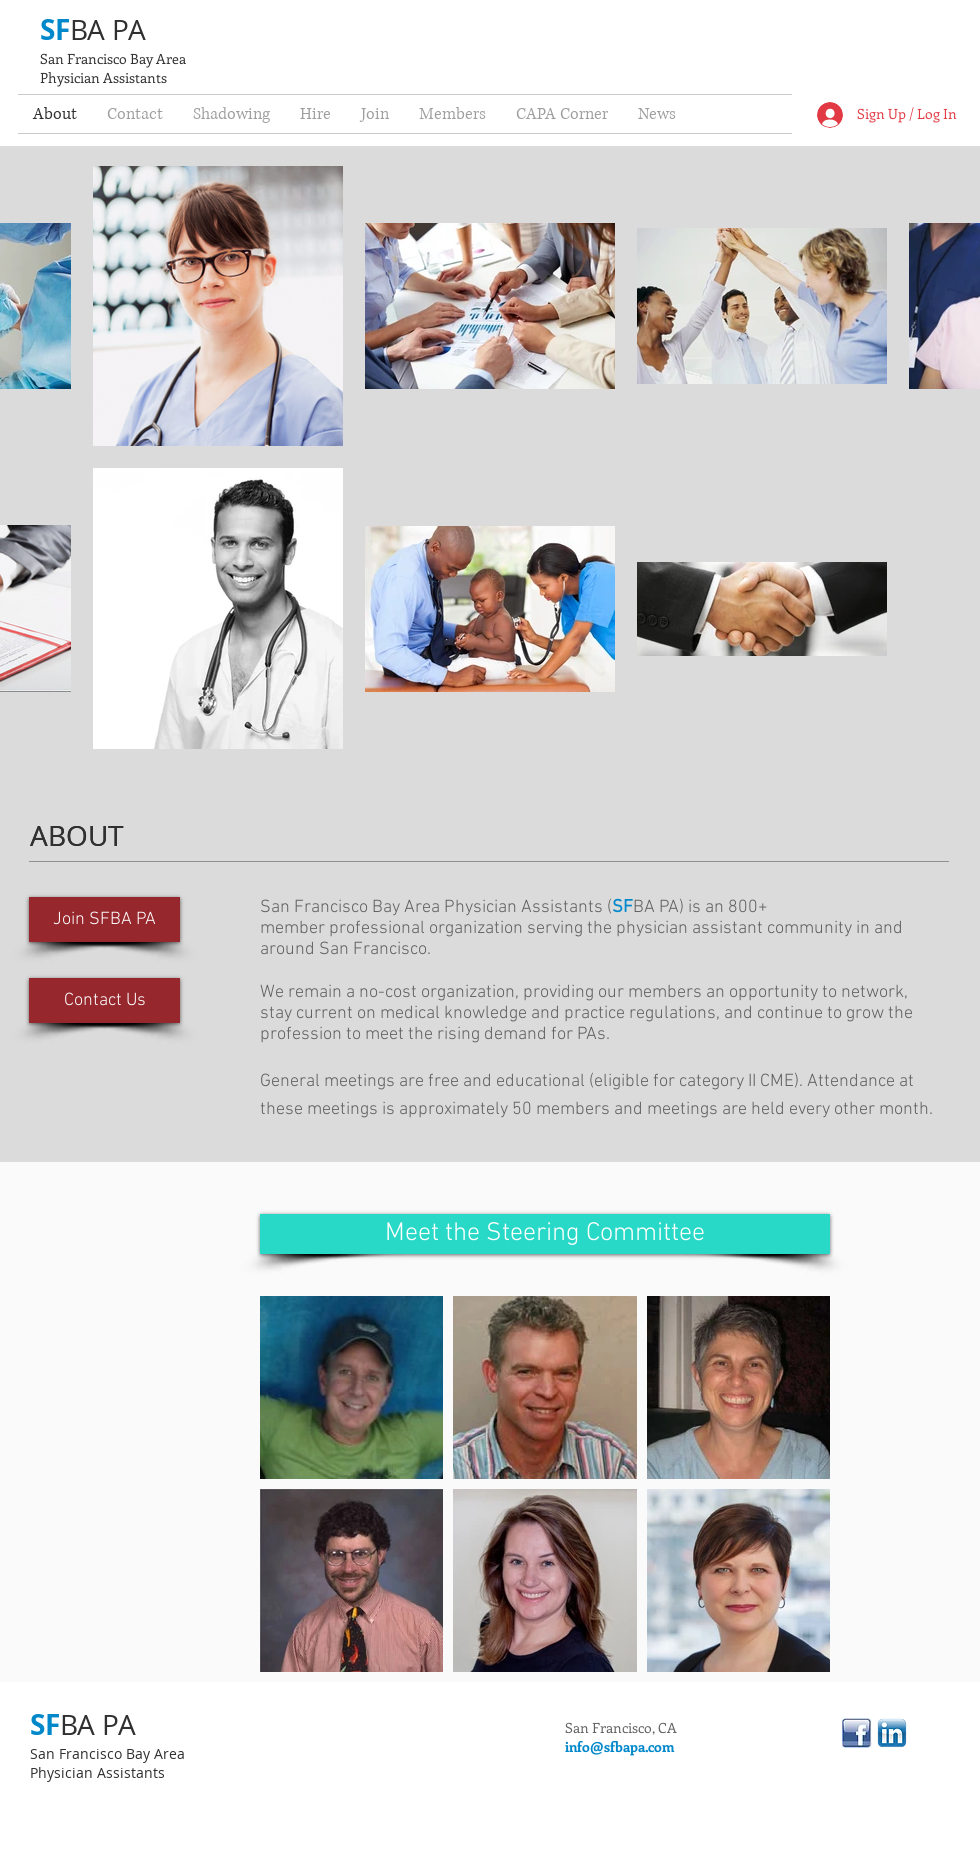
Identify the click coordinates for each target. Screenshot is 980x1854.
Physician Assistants (103, 77)
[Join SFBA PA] (104, 919)
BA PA (108, 29)
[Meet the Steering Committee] (545, 1234)
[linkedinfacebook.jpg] (857, 1733)
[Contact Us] (104, 1000)
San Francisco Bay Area (113, 58)
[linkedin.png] (892, 1733)
